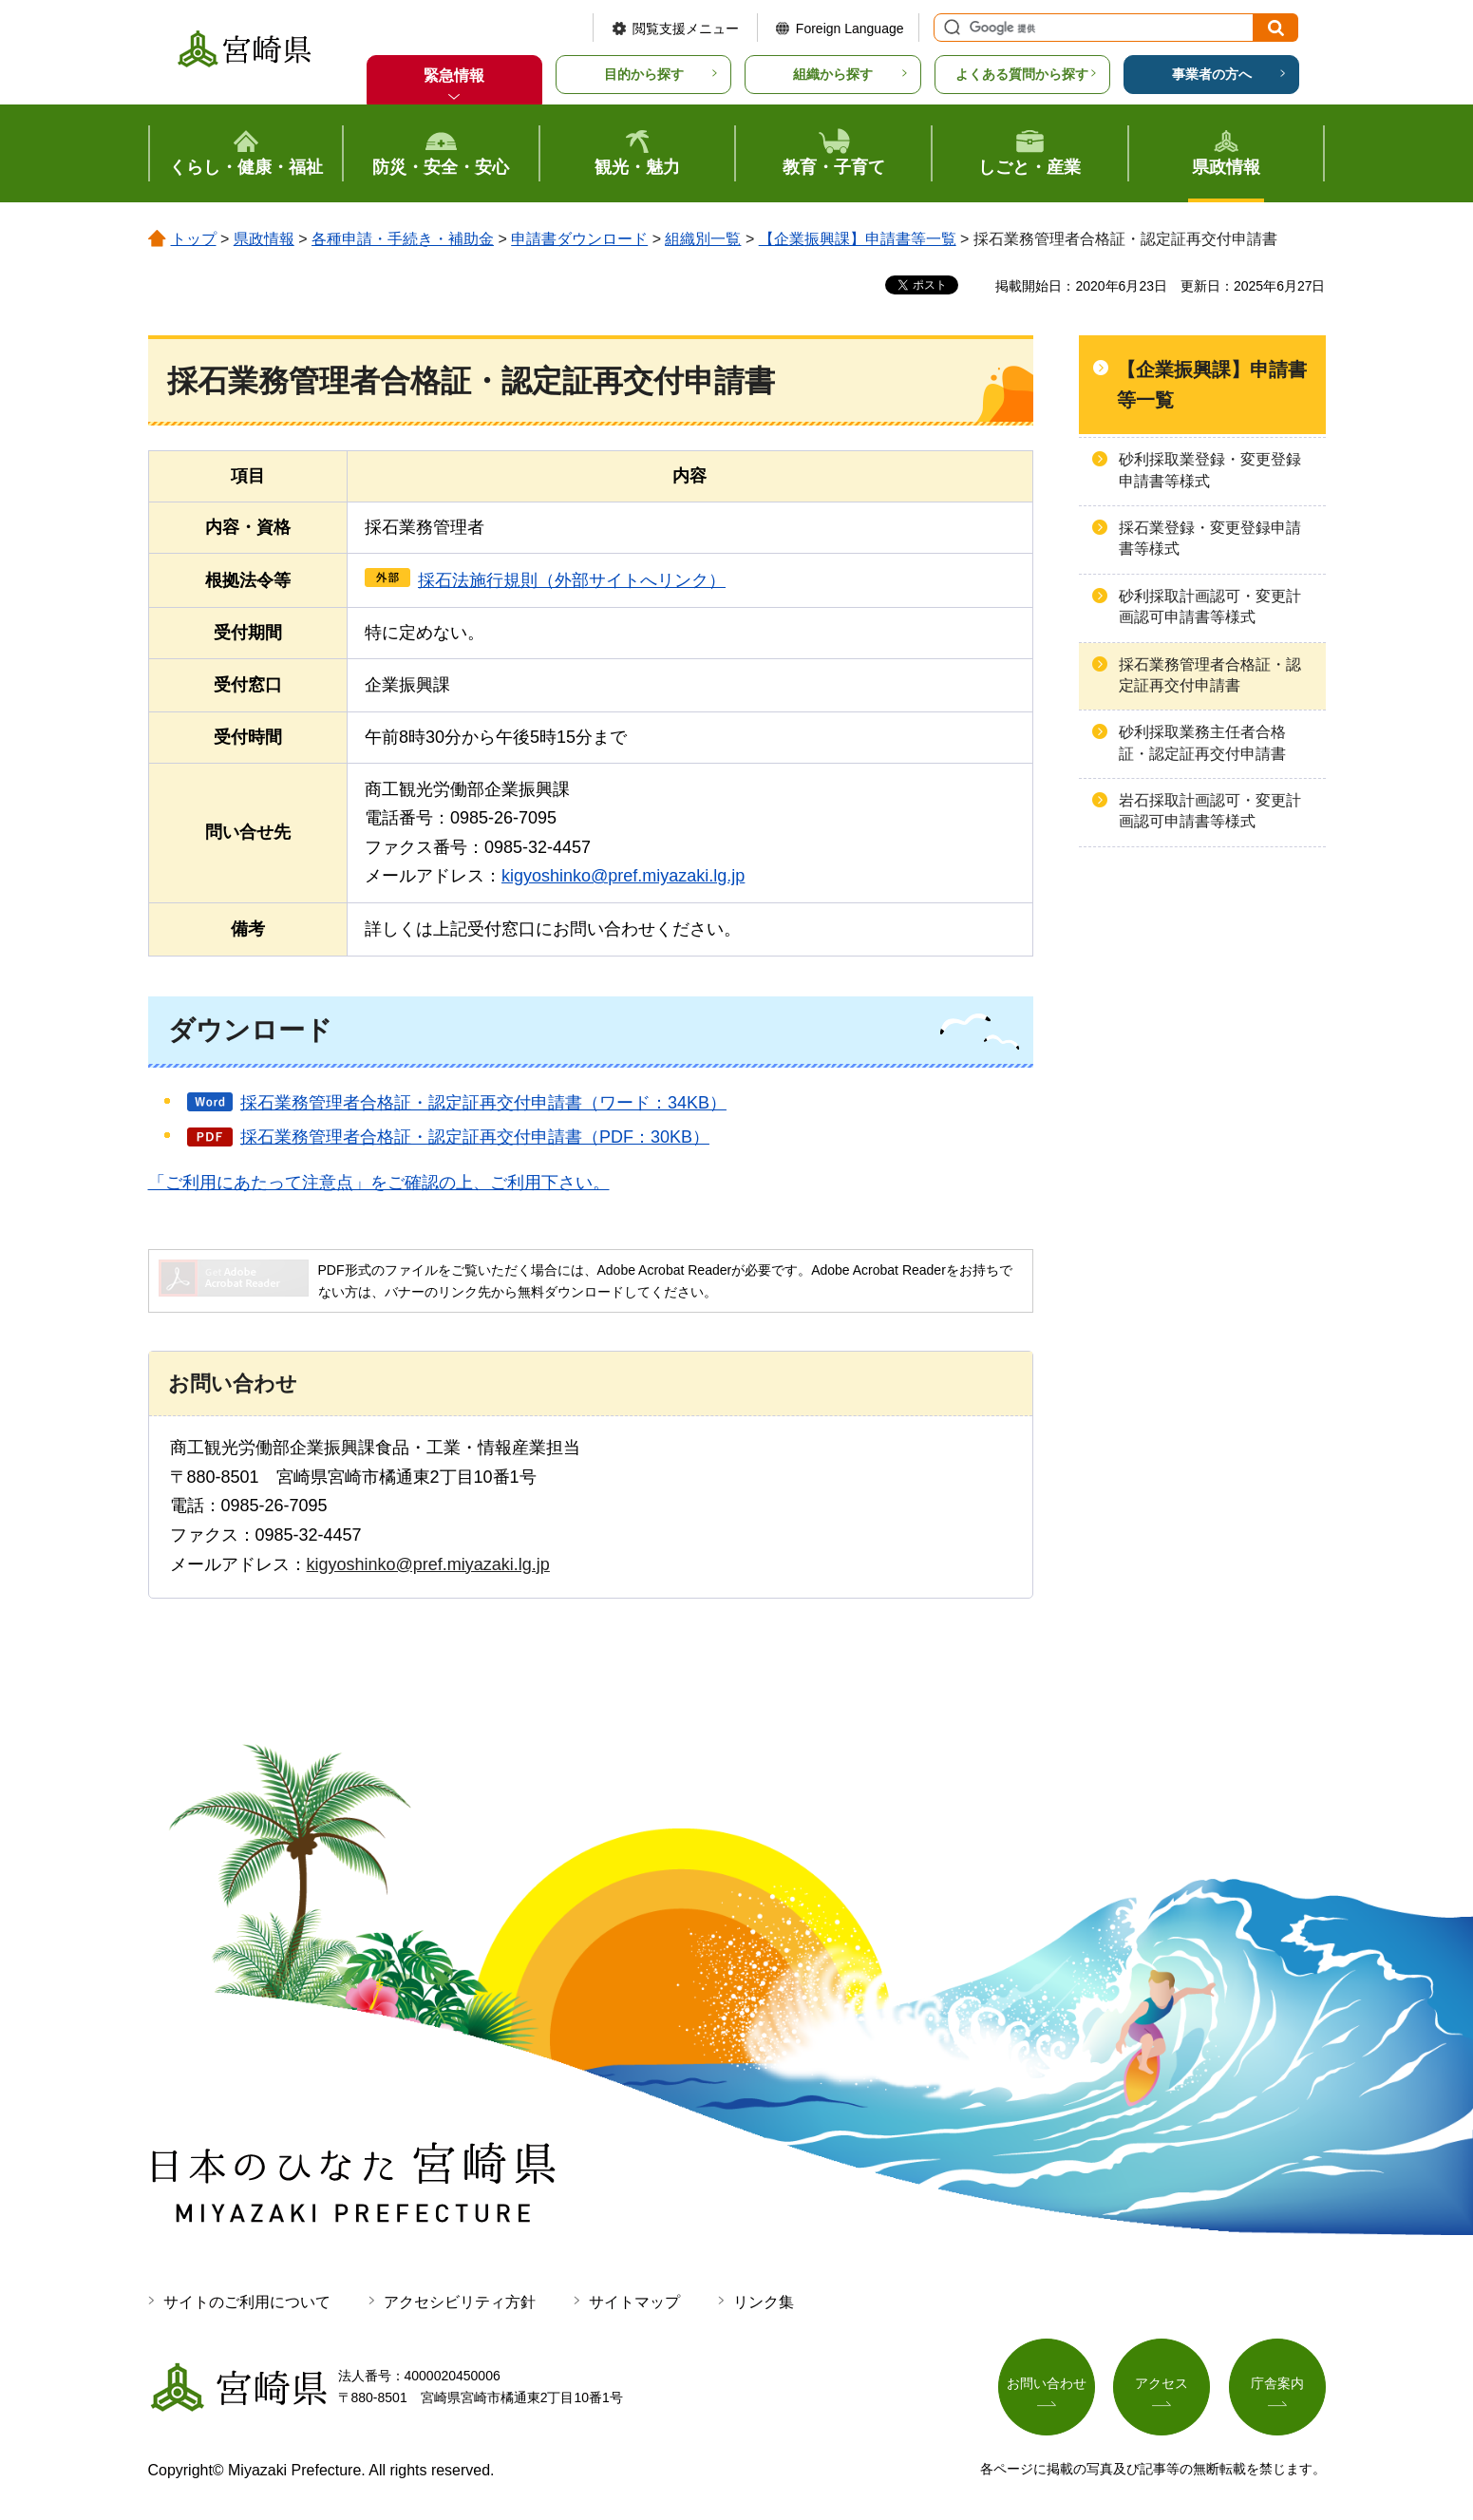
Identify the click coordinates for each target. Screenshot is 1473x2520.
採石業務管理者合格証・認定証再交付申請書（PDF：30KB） (474, 1136)
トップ (194, 239)
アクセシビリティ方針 (460, 2302)
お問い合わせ (1046, 2383)
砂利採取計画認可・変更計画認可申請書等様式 (1210, 606)
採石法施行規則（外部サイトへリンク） (572, 580)
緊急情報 (454, 75)
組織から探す (833, 74)
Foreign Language (850, 28)
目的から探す (644, 74)
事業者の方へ (1212, 74)
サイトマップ (634, 2302)
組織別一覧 (703, 239)
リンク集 (763, 2302)
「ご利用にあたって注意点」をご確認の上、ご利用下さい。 (379, 1182)
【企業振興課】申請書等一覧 (857, 239)
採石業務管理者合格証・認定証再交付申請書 (1210, 674)
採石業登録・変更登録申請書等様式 (1210, 538)
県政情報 (264, 239)
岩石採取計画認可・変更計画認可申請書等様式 (1210, 810)
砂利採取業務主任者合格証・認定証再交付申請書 (1202, 742)
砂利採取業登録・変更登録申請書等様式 (1210, 469)
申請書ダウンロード (579, 239)
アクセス (1161, 2383)
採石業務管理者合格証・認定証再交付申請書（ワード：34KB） (483, 1102)
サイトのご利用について (246, 2302)
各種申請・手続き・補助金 (403, 239)
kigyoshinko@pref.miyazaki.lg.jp (623, 875)
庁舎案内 (1277, 2383)
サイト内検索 (949, 27)
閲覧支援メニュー (686, 28)
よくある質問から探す (1021, 74)
